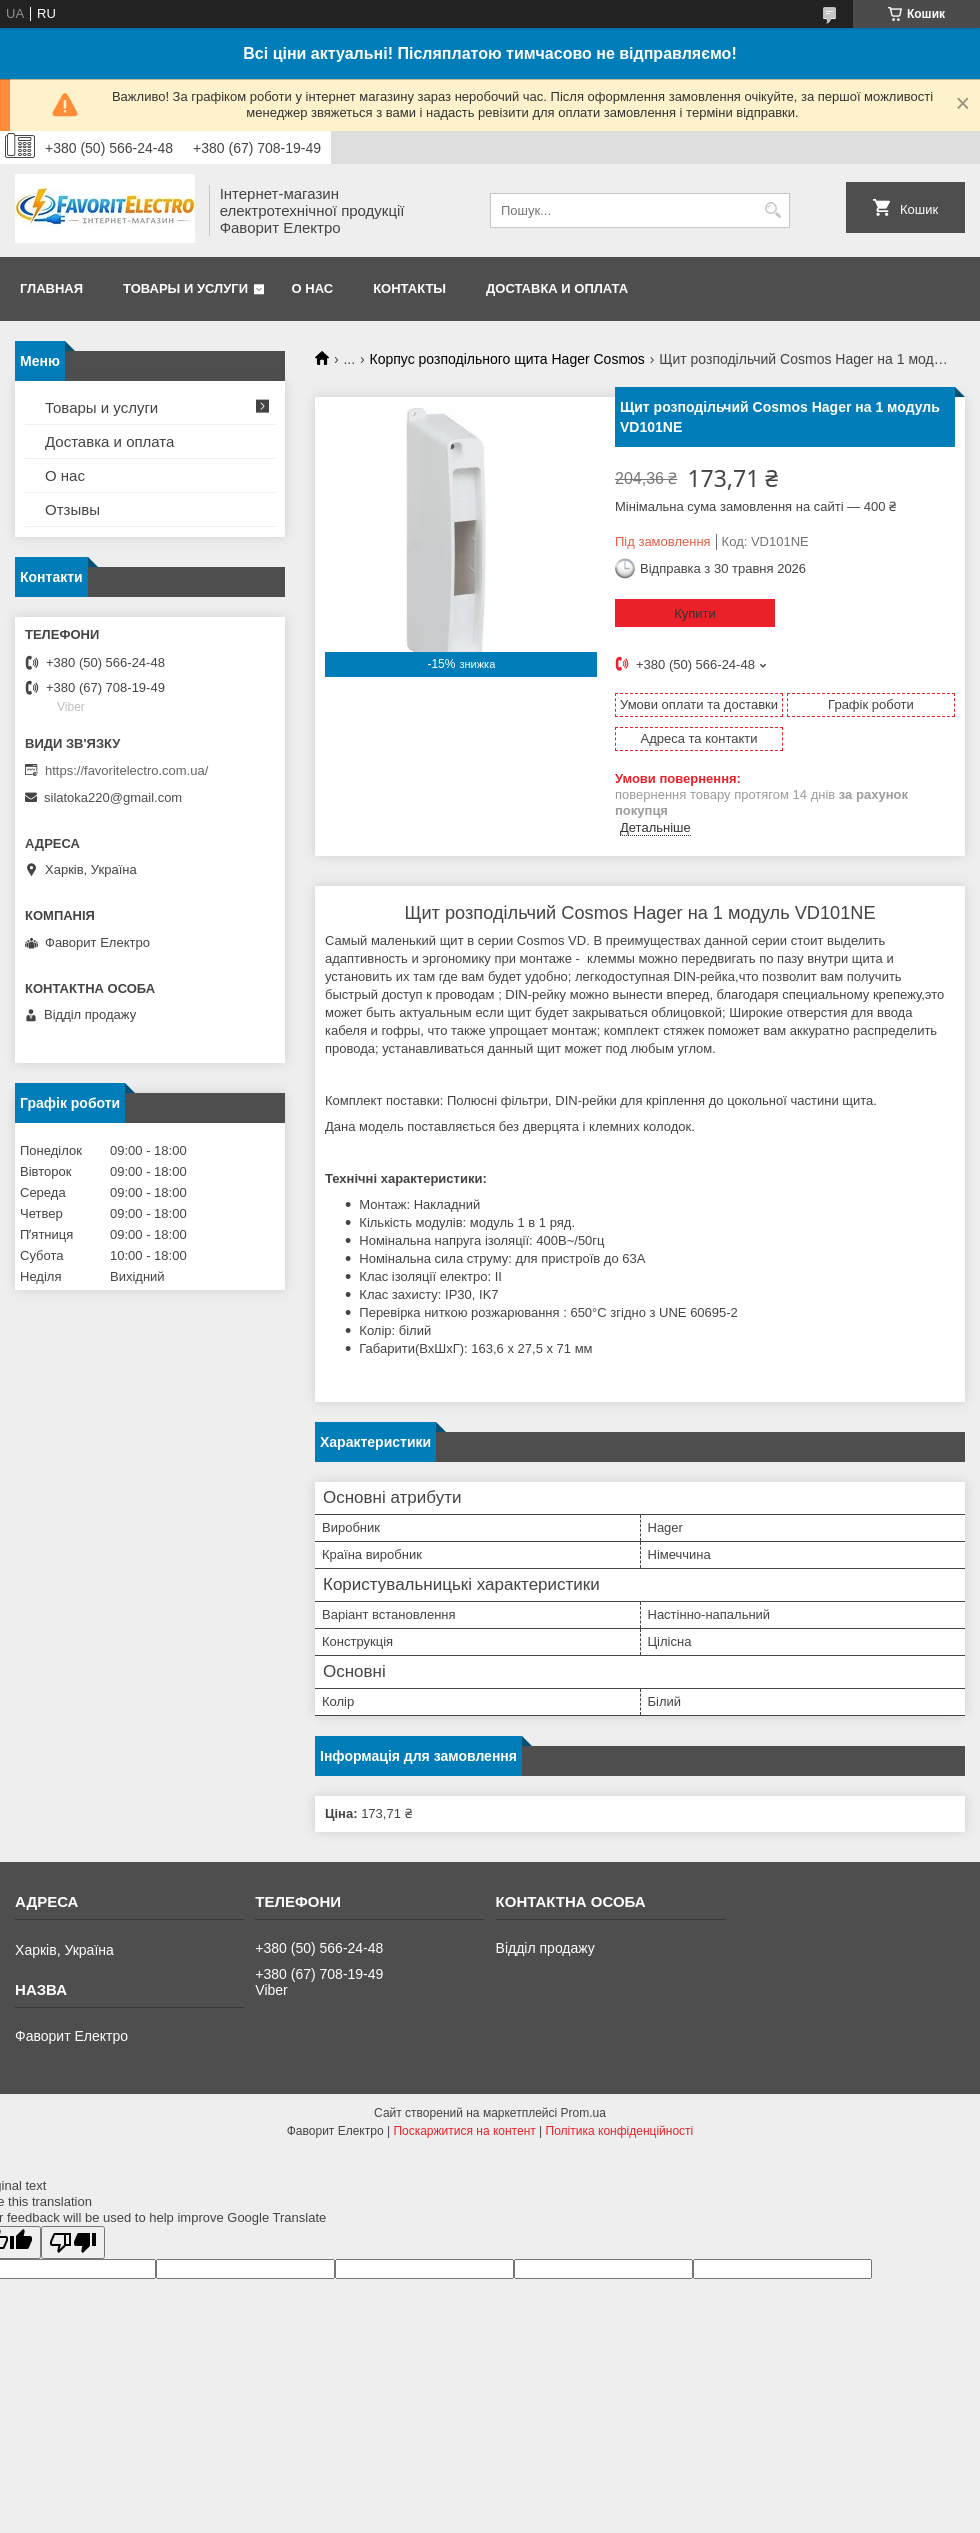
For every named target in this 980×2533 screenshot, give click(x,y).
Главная (51, 288)
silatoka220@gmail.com (113, 797)
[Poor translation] (73, 2242)
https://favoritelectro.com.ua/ (126, 770)
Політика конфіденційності (620, 2131)
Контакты (409, 288)
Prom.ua (583, 2113)
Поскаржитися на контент (464, 2131)
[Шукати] (772, 210)
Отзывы (72, 509)
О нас (313, 288)
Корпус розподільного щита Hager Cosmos (507, 359)
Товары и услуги (185, 288)
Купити (695, 613)
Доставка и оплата (557, 288)
